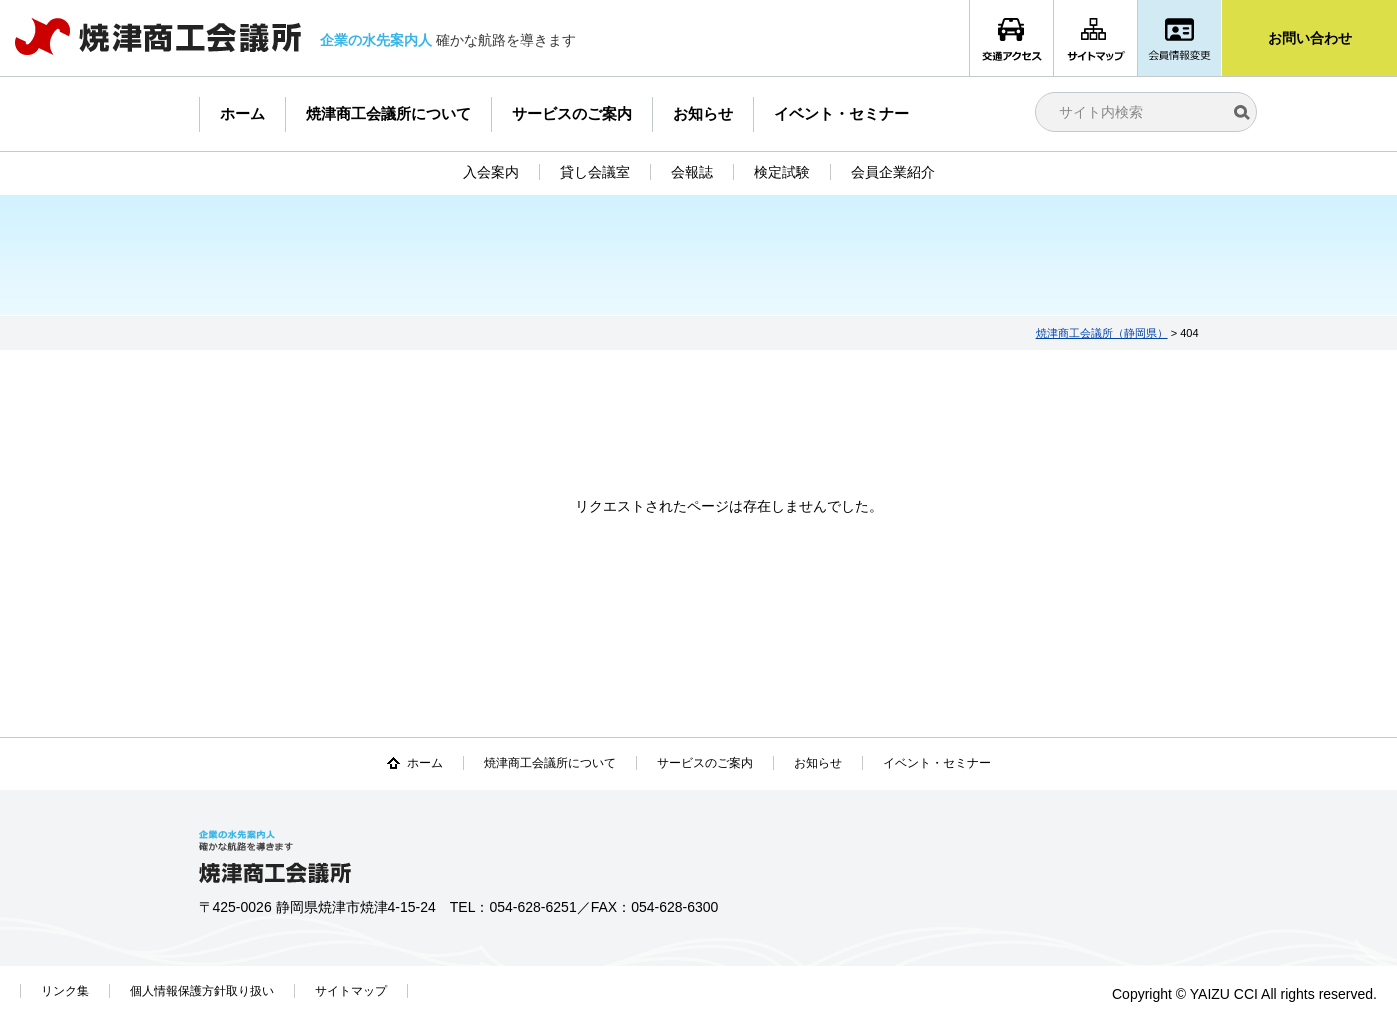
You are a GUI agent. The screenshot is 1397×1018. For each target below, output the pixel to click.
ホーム (242, 113)
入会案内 (491, 172)
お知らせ (703, 113)
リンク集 (65, 991)
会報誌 (692, 172)
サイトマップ (351, 991)
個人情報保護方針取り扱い (202, 991)
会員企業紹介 (893, 172)
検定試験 (782, 172)
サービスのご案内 (572, 113)
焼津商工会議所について (388, 113)
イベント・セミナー (841, 113)
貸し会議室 (595, 172)
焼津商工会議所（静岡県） (1102, 333)
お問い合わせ (1310, 38)
